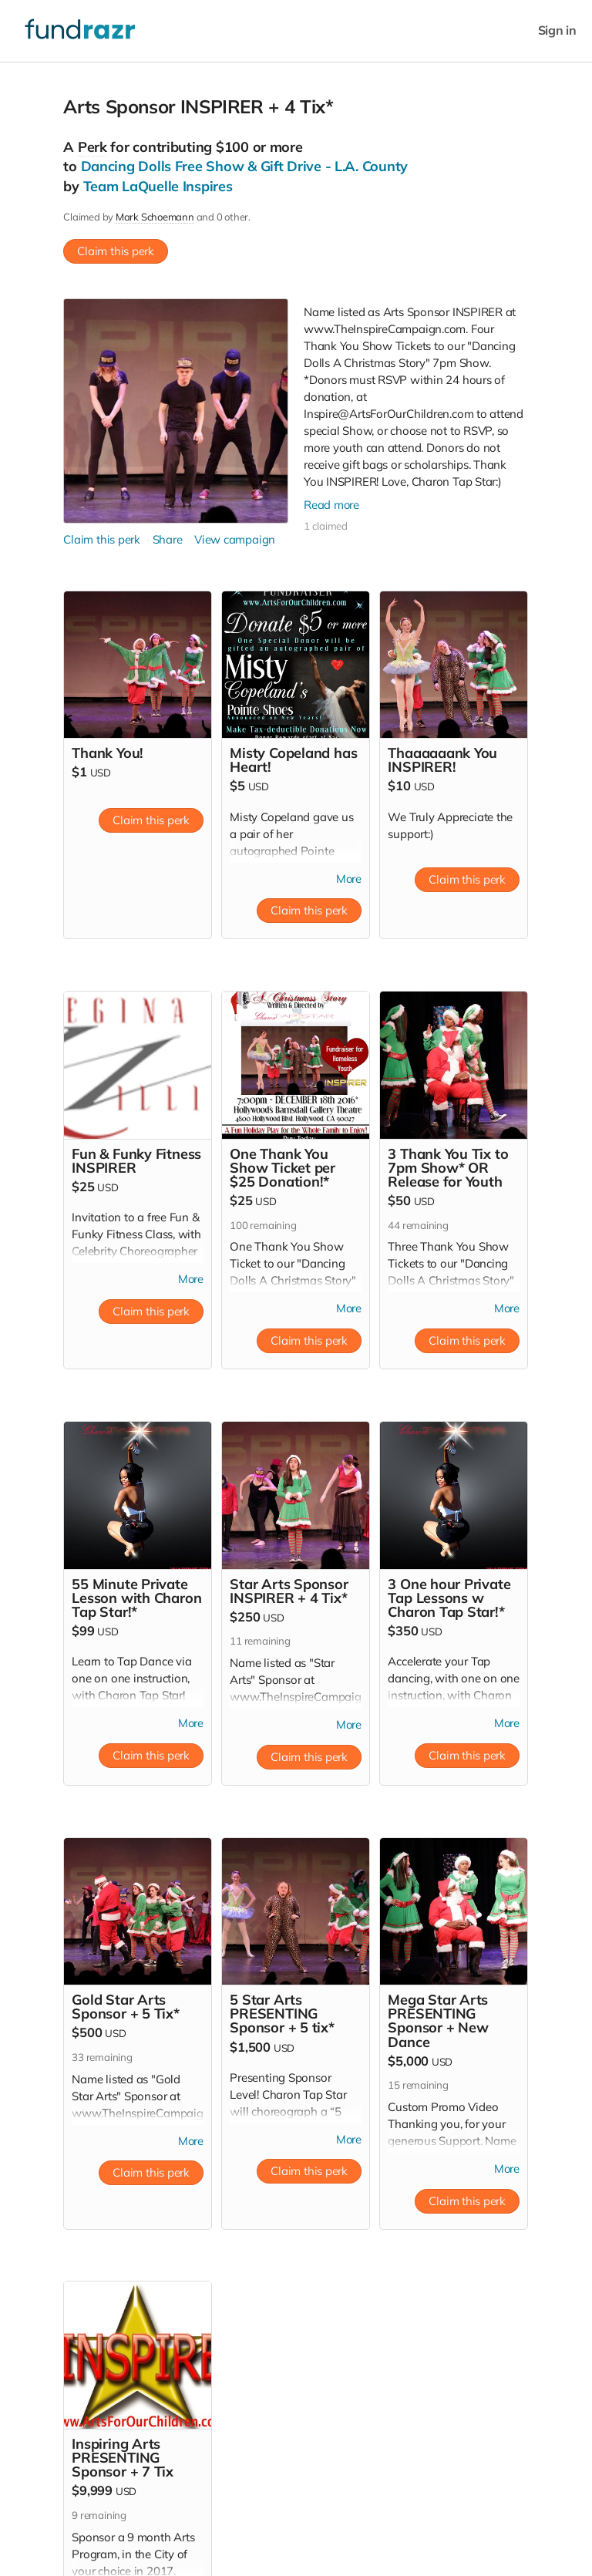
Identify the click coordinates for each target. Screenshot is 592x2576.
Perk (92, 147)
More (348, 879)
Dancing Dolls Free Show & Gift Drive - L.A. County (245, 166)
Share (168, 539)
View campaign (234, 539)
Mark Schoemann (155, 216)
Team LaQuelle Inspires (158, 186)
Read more (332, 504)
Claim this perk (115, 251)
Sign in (557, 30)
